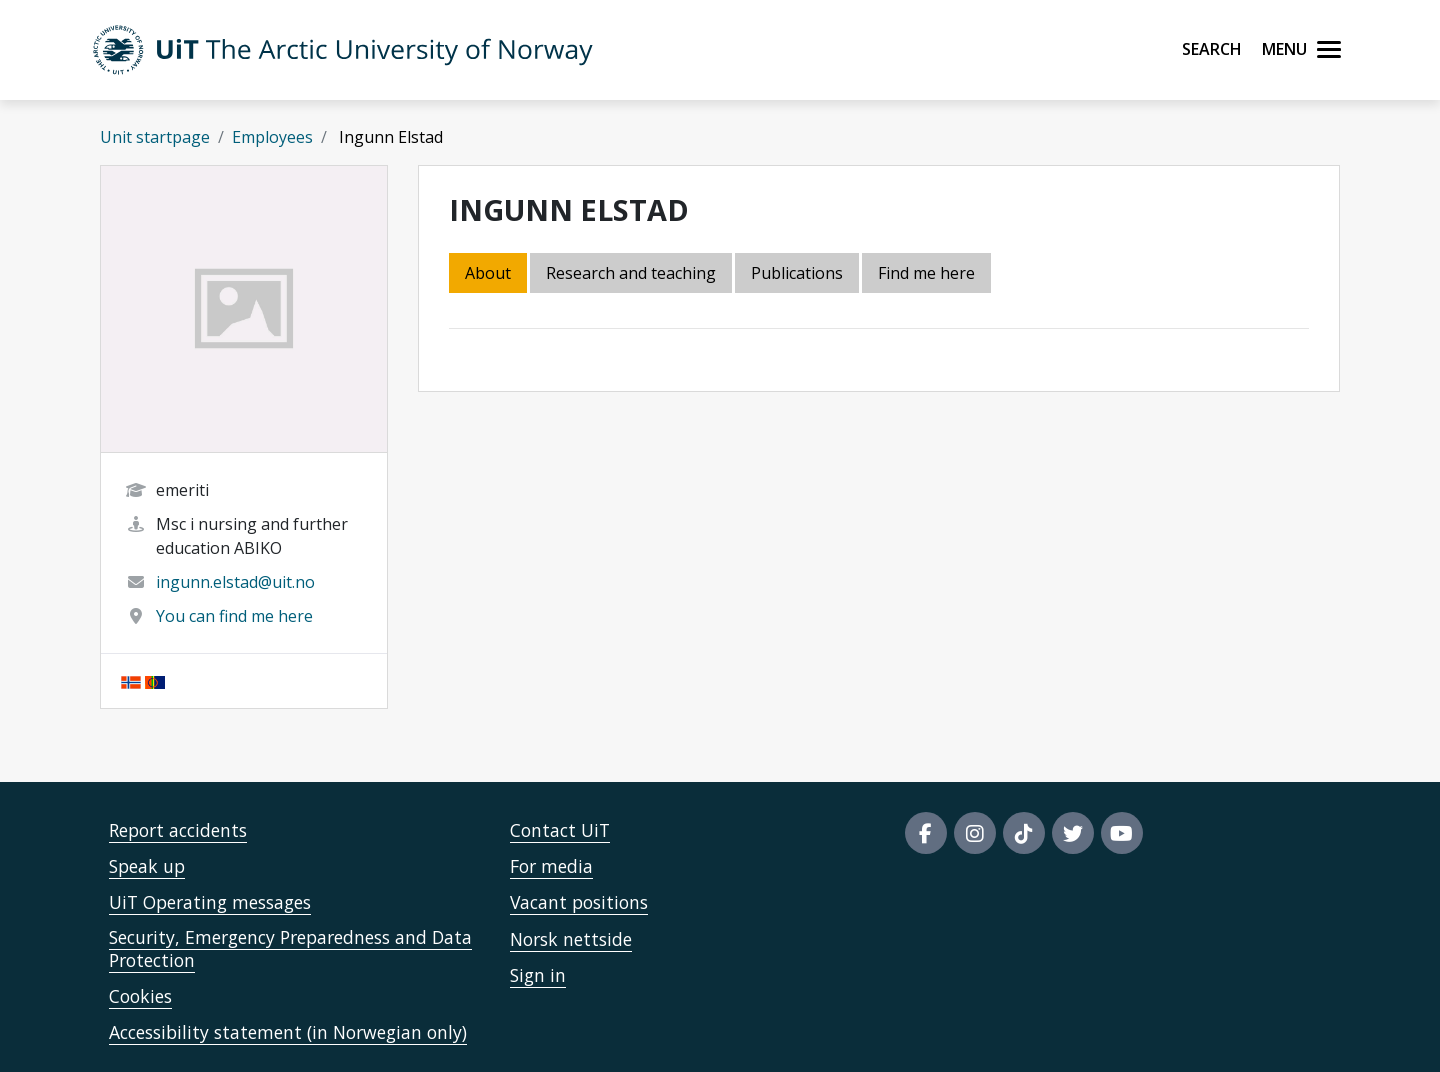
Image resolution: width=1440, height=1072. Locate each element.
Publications (797, 273)
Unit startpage (155, 137)
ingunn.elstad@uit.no (235, 582)
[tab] (798, 274)
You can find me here (234, 616)
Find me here (926, 273)
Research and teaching (631, 273)
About (488, 273)
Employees (272, 137)
